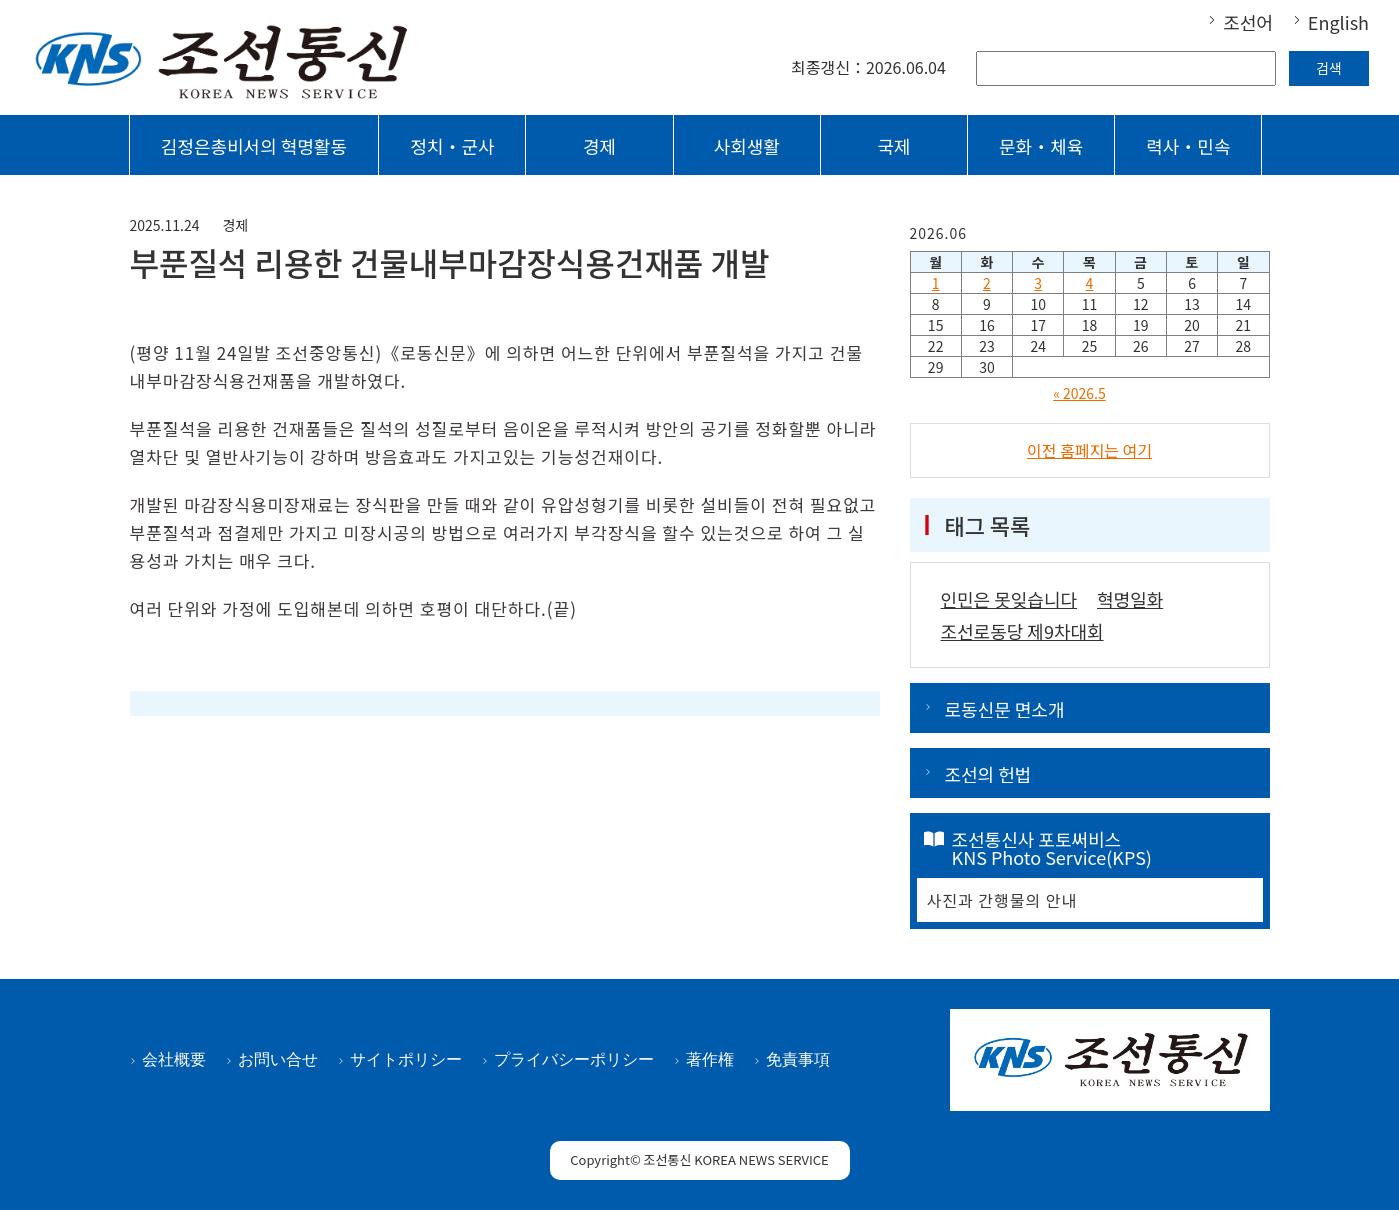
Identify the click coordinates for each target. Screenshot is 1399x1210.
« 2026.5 (1079, 393)
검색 (1329, 68)
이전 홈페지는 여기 (1089, 450)
